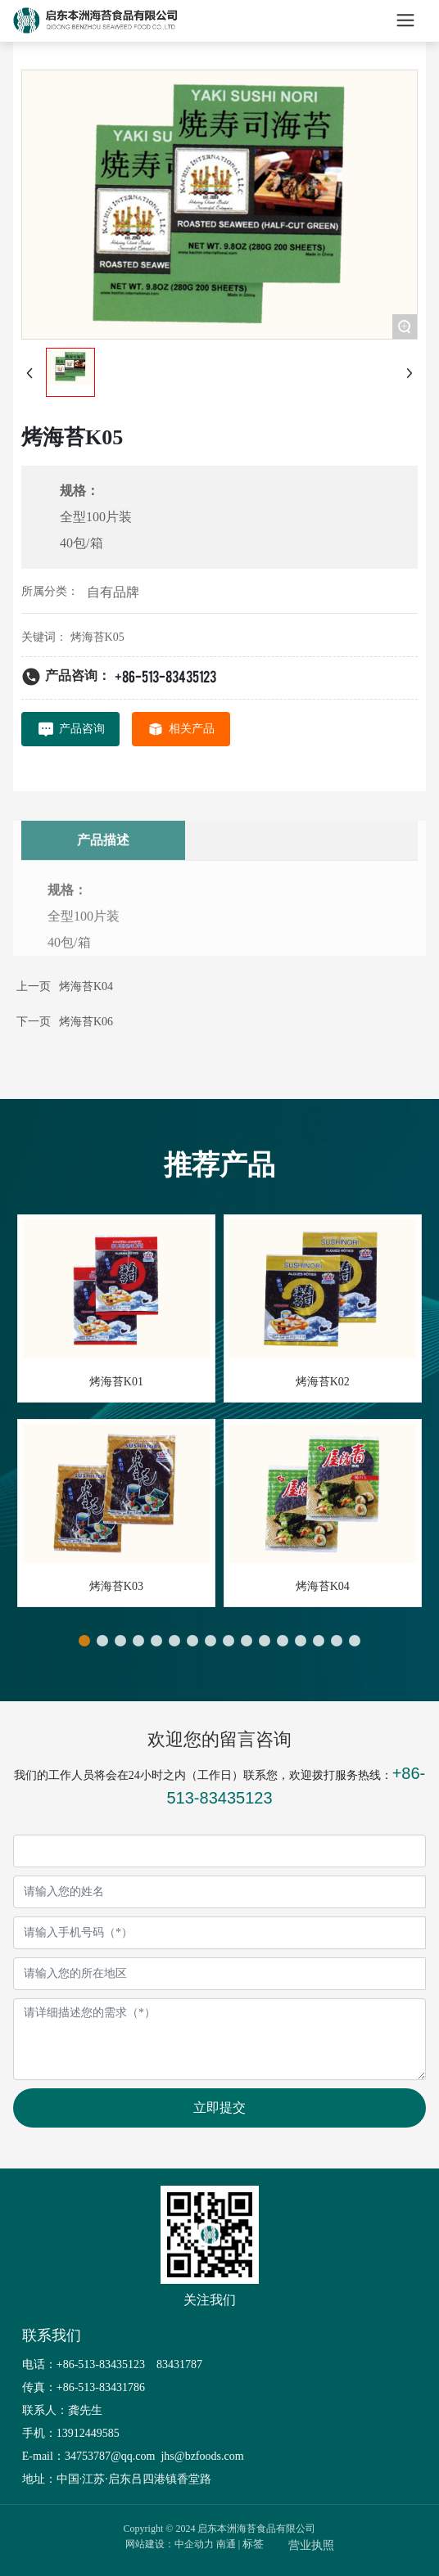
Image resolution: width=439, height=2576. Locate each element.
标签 (253, 2544)
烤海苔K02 (323, 1382)
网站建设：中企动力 (169, 2544)
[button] (84, 1640)
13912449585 (88, 2433)
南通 (226, 2544)
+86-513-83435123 (165, 675)
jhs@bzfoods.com (201, 2456)
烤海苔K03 (116, 1586)
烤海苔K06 (86, 1022)
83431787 (181, 2364)
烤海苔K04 (86, 986)
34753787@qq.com (110, 2456)
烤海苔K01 (116, 1382)
